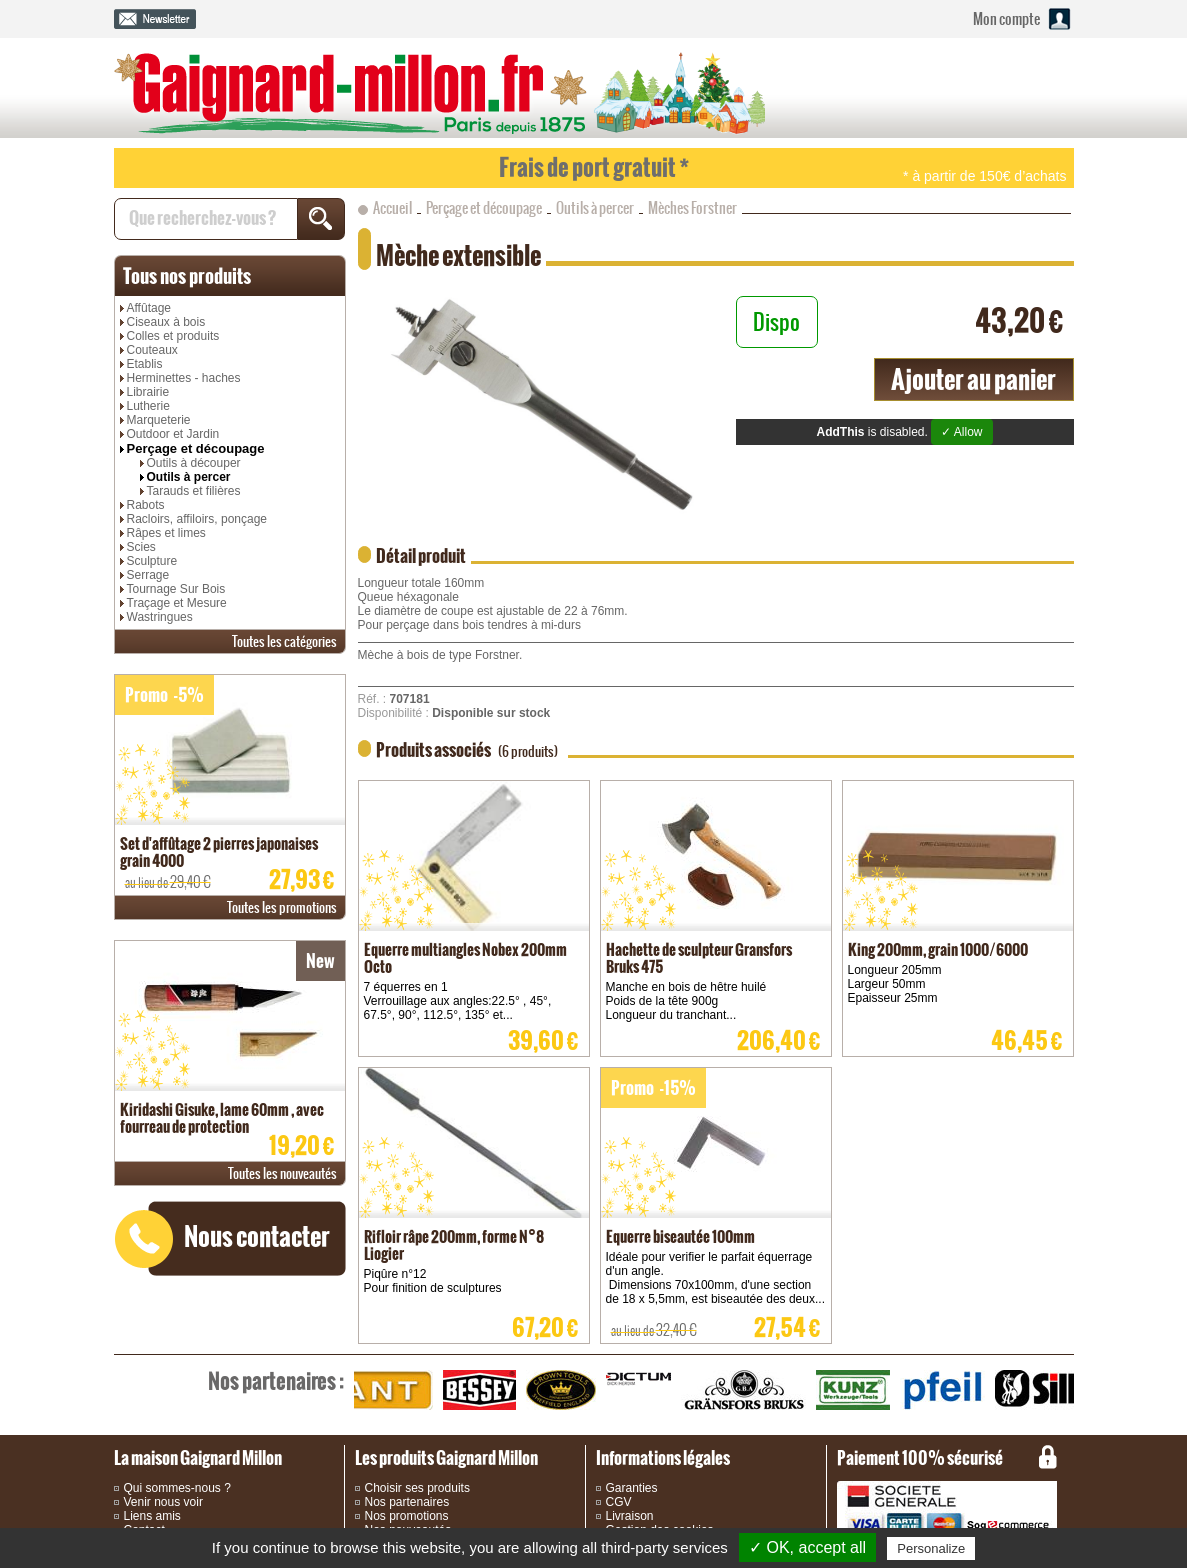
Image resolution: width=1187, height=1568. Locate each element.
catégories (284, 641)
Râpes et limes (166, 533)
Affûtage (149, 308)
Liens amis (152, 1516)
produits (187, 276)
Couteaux (152, 350)
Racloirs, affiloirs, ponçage (197, 519)
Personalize (931, 1548)
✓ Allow (961, 432)
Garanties (632, 1488)
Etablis (145, 364)
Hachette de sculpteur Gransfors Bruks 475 (699, 958)
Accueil (392, 208)
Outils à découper (194, 463)
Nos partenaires (407, 1502)
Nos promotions (407, 1516)
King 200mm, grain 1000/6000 (938, 949)
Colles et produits (173, 336)
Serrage (148, 575)
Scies (141, 547)
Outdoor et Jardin (173, 434)
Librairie (148, 392)
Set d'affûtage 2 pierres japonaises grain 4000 (219, 852)
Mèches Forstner (692, 208)
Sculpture (152, 561)
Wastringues (160, 617)
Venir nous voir (163, 1502)
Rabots (146, 505)
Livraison (630, 1516)
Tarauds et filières (194, 491)
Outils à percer (189, 477)
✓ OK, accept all (807, 1547)
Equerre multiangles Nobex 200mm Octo (465, 958)
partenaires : (276, 1381)
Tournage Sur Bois (176, 589)
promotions (282, 907)
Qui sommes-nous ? (177, 1488)
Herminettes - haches (184, 378)
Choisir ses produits (417, 1488)
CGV (619, 1502)
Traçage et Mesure (177, 603)
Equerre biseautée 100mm (680, 1236)
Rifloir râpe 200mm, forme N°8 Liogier (454, 1245)
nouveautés (282, 1173)
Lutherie (148, 406)
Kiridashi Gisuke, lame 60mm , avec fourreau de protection (222, 1118)
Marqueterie (159, 420)
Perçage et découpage (196, 448)
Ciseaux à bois (166, 322)
